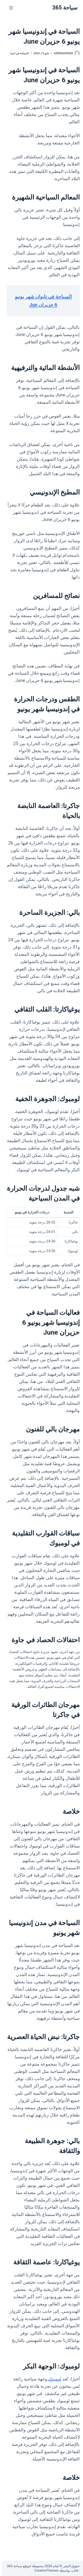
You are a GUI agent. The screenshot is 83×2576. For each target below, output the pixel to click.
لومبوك (52, 2378)
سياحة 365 (63, 7)
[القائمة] (9, 8)
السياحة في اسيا (18, 53)
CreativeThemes (45, 2570)
